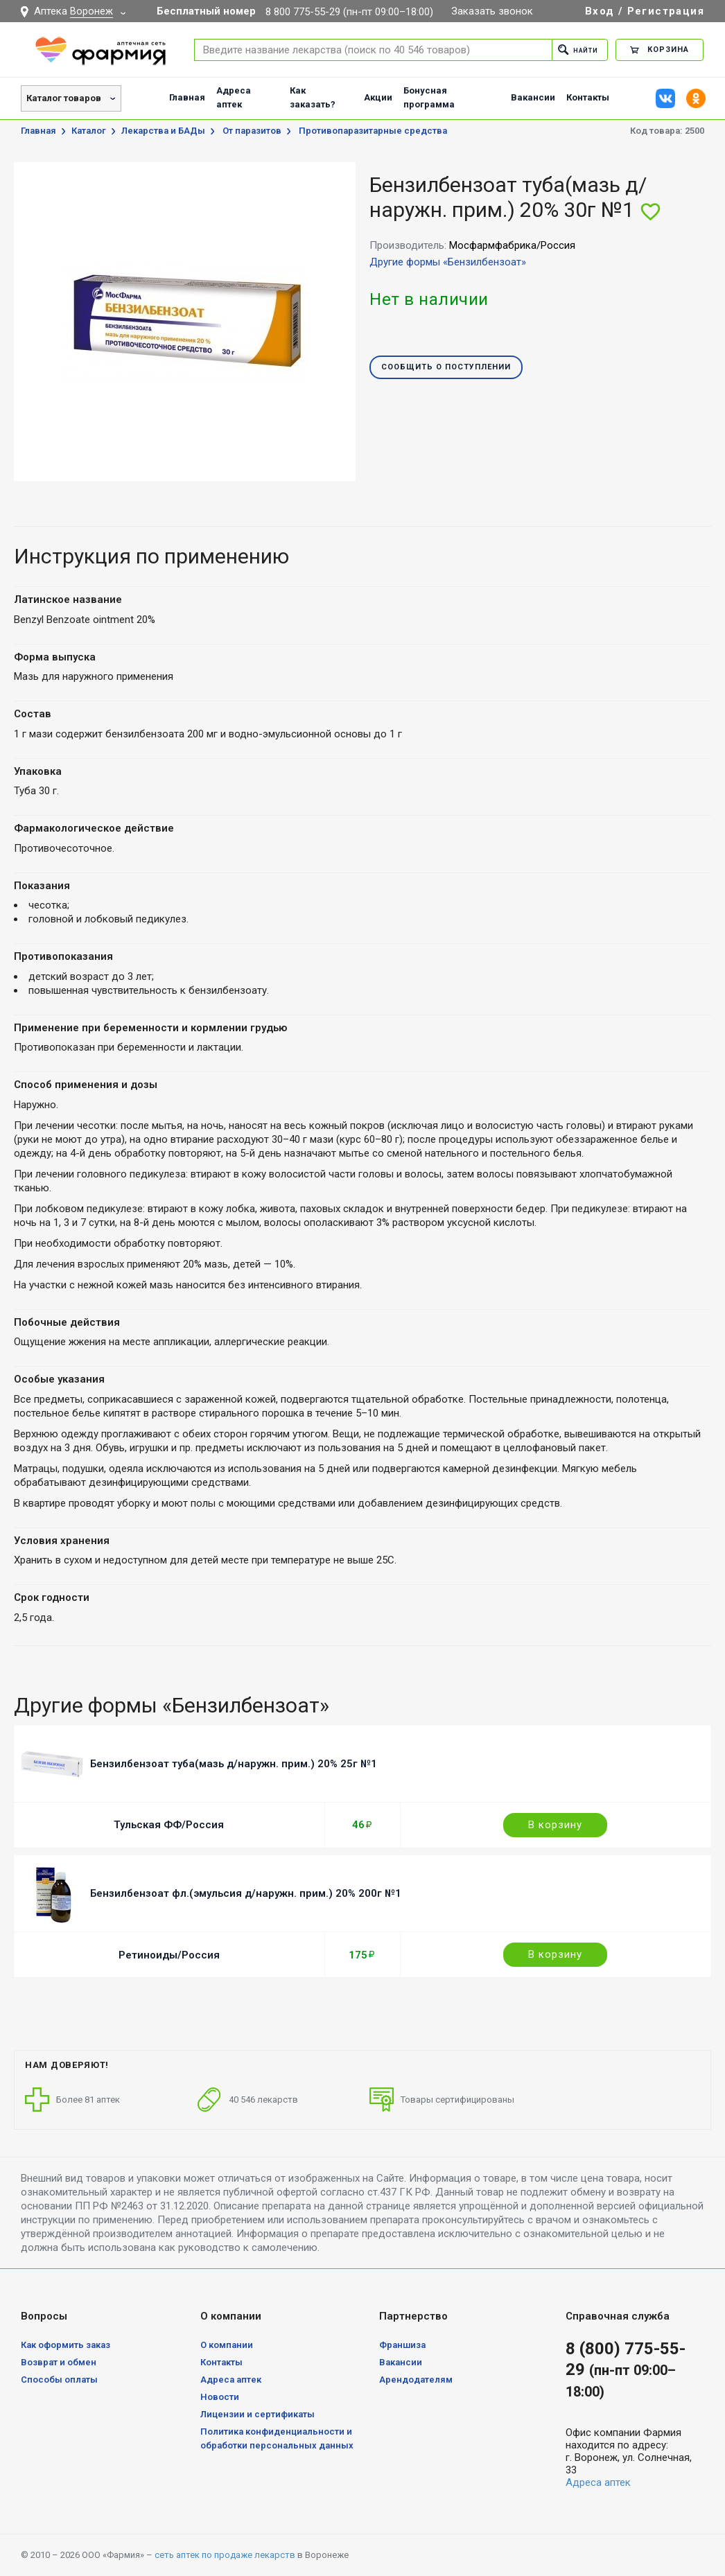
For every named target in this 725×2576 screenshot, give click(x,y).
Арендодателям (416, 2379)
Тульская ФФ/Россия (169, 1825)
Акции (378, 97)
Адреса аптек (233, 97)
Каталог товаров (63, 98)
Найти (573, 49)
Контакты (587, 97)
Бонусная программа (429, 97)
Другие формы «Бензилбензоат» (447, 262)
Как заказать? (312, 97)
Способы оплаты (59, 2379)
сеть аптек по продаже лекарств (225, 2555)
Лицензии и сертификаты (257, 2414)
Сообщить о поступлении (446, 367)
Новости (219, 2397)
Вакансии (533, 97)
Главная (187, 97)
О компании (226, 2345)
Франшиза (402, 2345)
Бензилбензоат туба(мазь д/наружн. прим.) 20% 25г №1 (233, 1764)
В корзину (555, 1825)
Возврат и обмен (58, 2362)
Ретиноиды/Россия (169, 1955)
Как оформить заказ (65, 2345)
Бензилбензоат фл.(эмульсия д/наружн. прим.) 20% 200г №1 (245, 1893)
